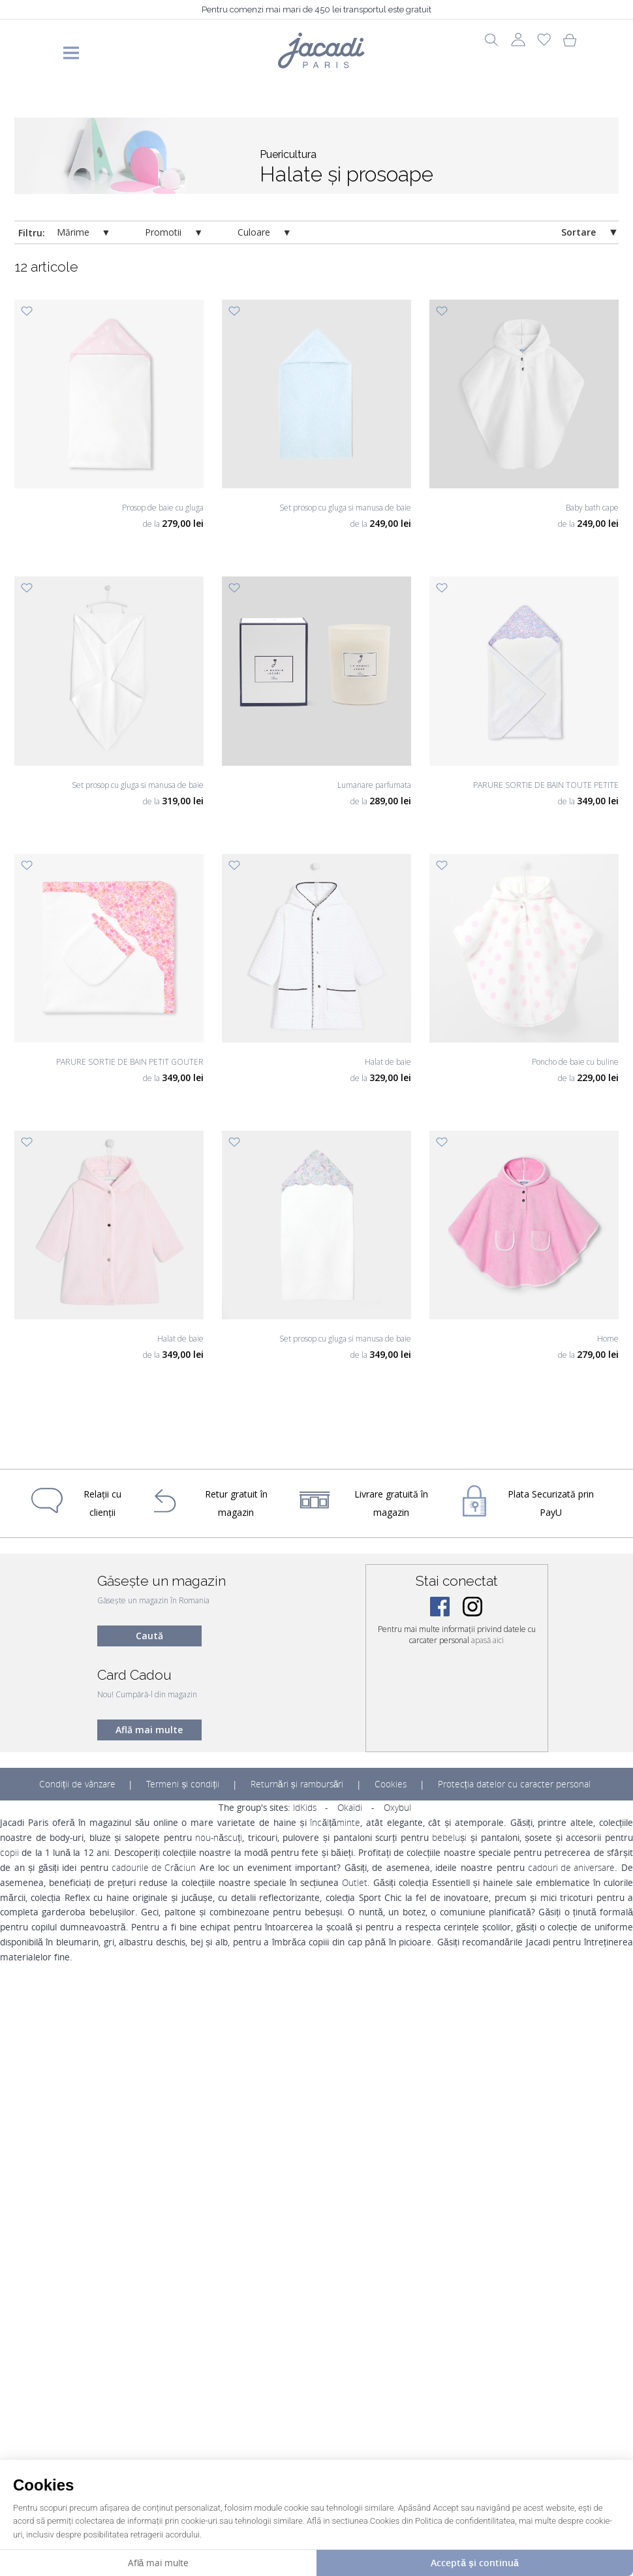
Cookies (391, 1784)
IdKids (304, 1808)
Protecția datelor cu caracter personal (514, 1784)
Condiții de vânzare (77, 1784)
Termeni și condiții (182, 1784)
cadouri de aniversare (571, 1868)
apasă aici (487, 1640)
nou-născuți (218, 1838)
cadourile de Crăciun (154, 1868)
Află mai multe (149, 1729)
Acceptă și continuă (474, 2562)
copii (9, 1853)
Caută (149, 1635)
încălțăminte (335, 1823)
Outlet (354, 1883)
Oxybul (397, 1808)
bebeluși (449, 1838)
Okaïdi (349, 1808)
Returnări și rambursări (297, 1784)
